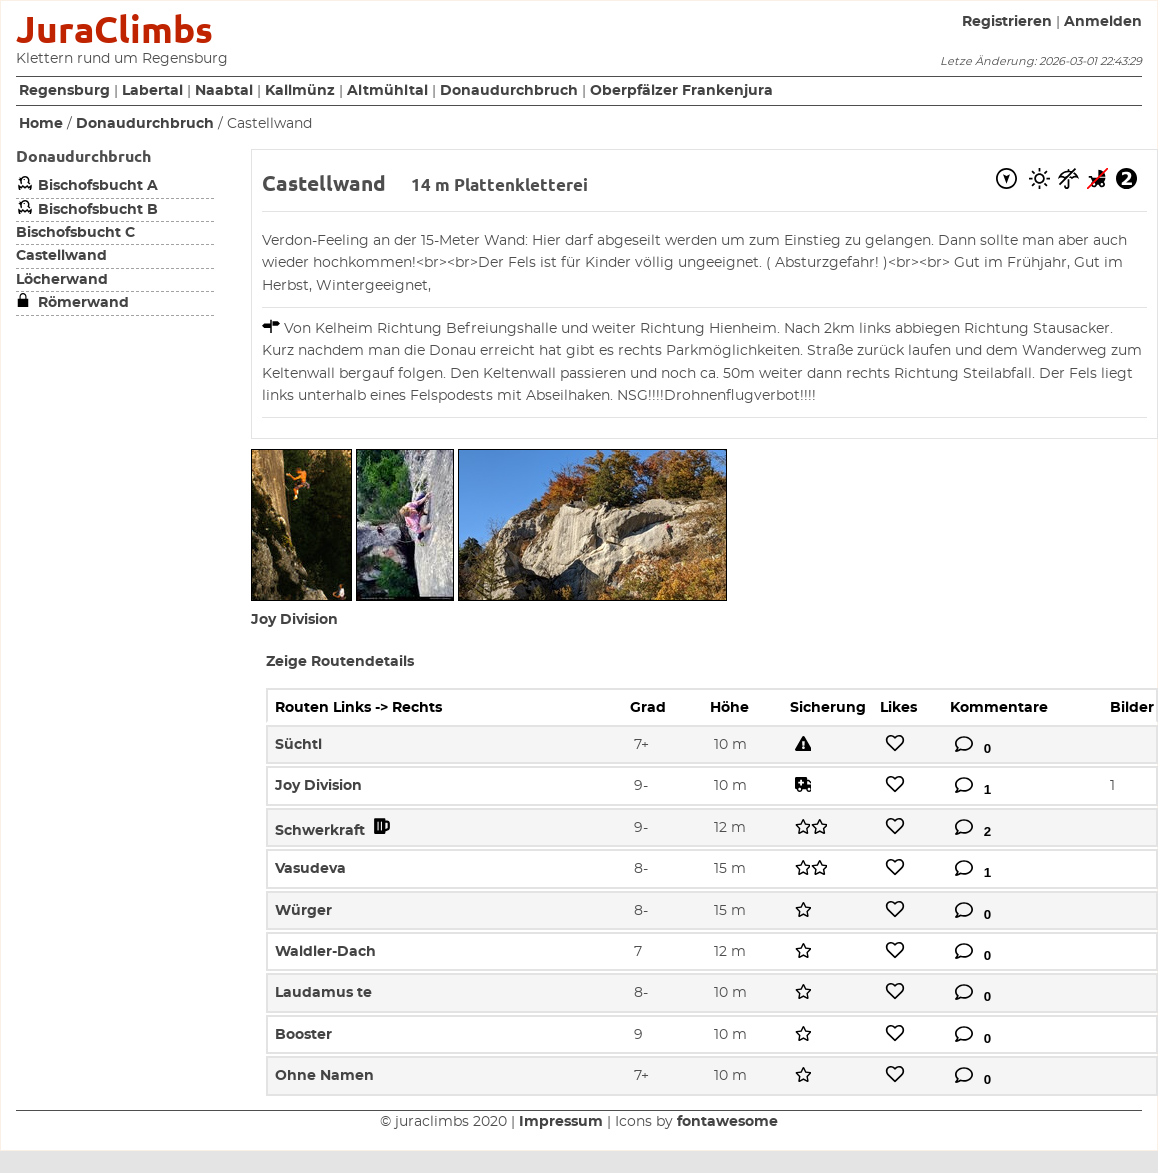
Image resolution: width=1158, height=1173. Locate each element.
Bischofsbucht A (87, 186)
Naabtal (224, 91)
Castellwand (61, 256)
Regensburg (64, 91)
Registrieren (1007, 22)
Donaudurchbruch (509, 91)
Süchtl (298, 745)
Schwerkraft (334, 831)
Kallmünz (300, 91)
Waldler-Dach (325, 952)
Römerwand (72, 303)
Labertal (152, 91)
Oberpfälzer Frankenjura (681, 91)
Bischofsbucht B (87, 210)
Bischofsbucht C (75, 233)
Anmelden (1103, 22)
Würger (303, 911)
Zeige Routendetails (340, 662)
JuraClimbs (114, 29)
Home (41, 124)
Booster (303, 1035)
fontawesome (727, 1122)
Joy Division (294, 620)
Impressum (561, 1122)
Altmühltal (387, 91)
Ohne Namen (324, 1076)
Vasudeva (310, 869)
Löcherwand (62, 280)
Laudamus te (323, 993)
